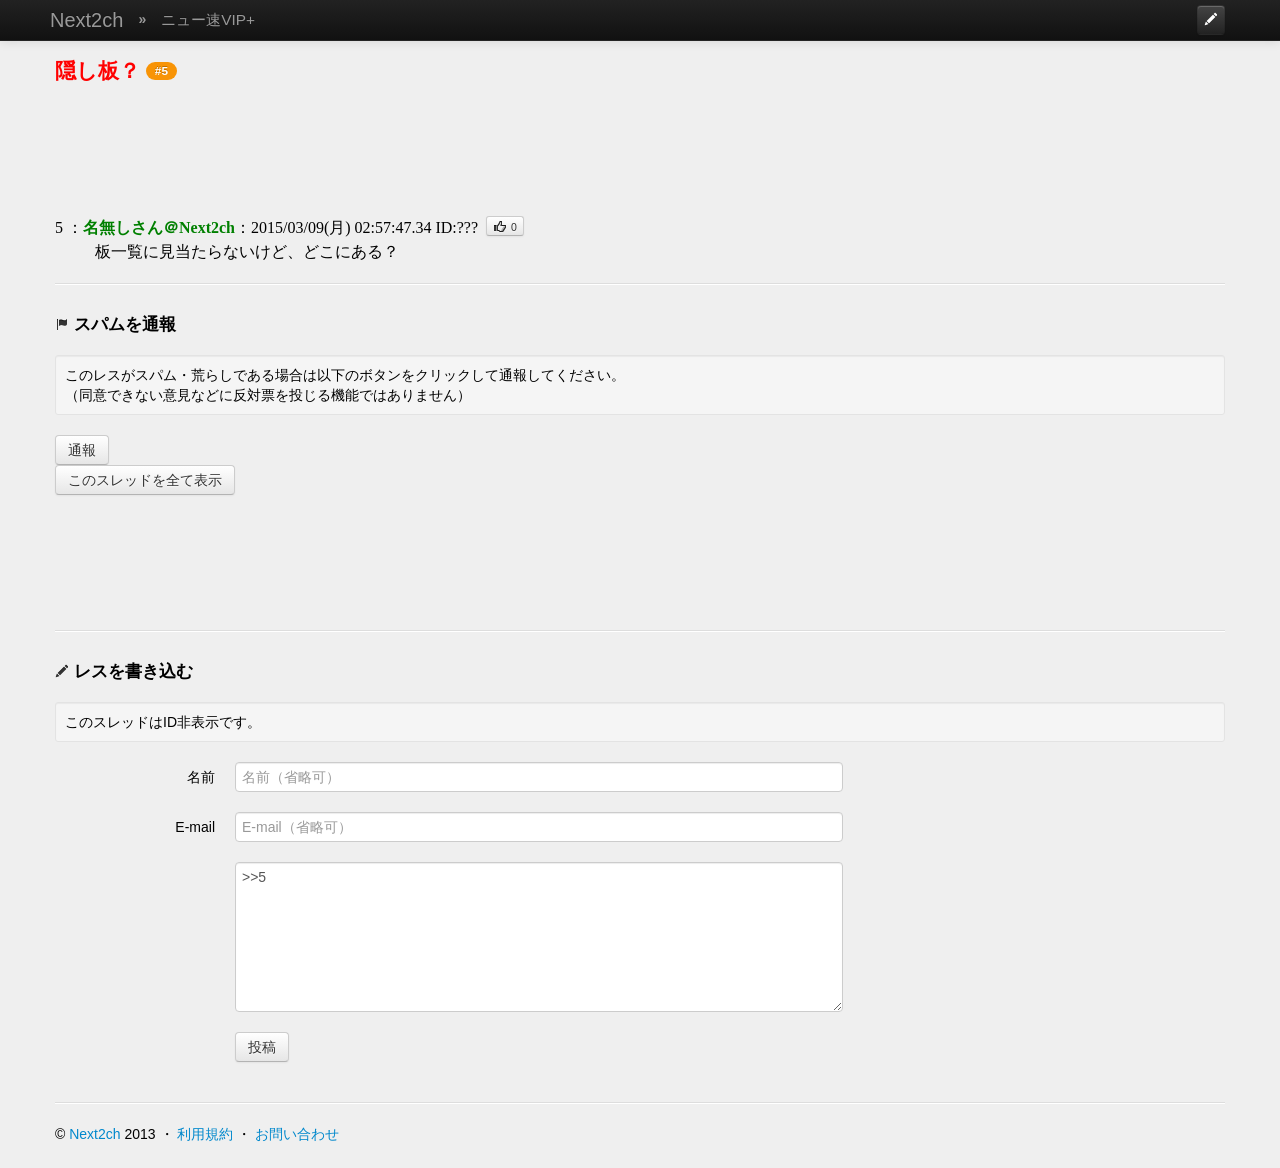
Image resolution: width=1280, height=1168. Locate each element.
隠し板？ (97, 70)
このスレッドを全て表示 (145, 480)
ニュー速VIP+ (208, 19)
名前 (201, 777)
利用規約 (205, 1134)
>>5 (539, 937)
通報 (82, 450)
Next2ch (86, 20)
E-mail (195, 827)
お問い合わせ (297, 1134)
